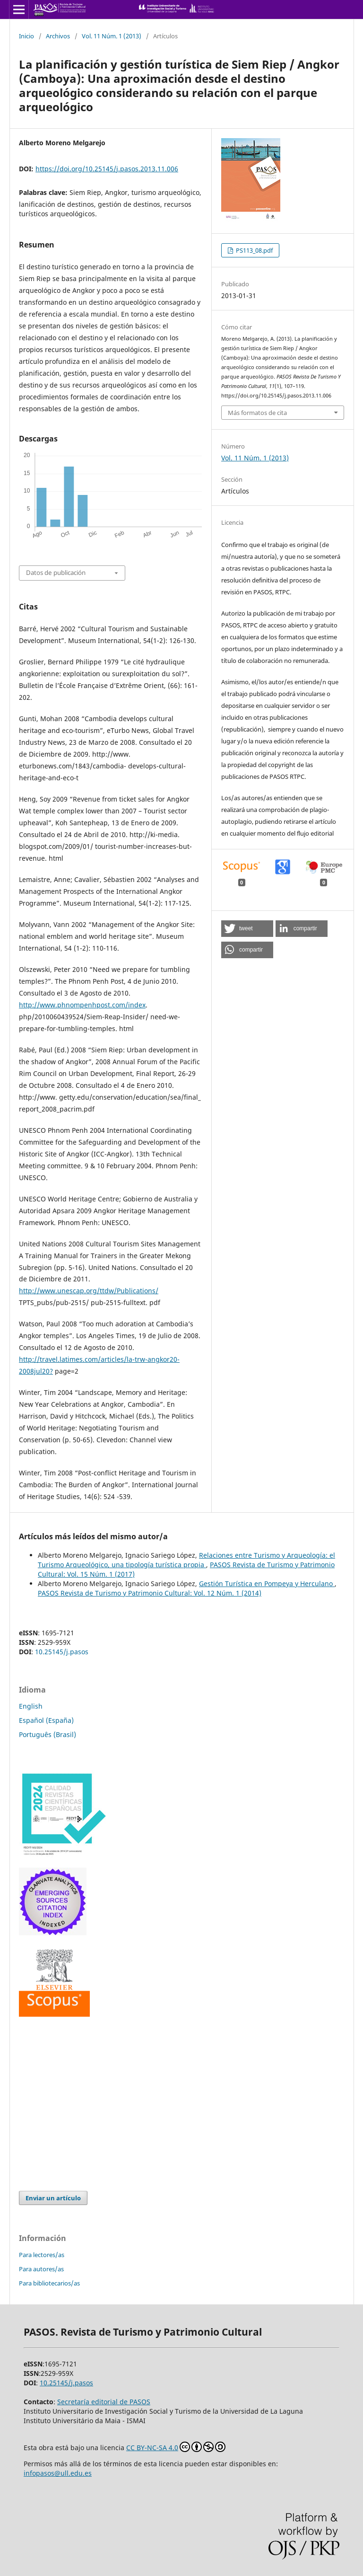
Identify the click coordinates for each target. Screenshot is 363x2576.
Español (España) (46, 1720)
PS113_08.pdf (253, 250)
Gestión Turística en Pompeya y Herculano (267, 1583)
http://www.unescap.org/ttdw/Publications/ (88, 1290)
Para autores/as (41, 2269)
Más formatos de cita (257, 412)
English (31, 1706)
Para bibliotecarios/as (49, 2283)
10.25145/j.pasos (61, 1651)
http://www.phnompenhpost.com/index (82, 1004)
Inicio (26, 36)
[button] (247, 928)
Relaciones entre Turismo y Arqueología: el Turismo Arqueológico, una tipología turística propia (186, 1560)
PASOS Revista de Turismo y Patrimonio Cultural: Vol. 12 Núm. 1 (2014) (149, 1592)
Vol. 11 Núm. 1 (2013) (111, 36)
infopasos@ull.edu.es (58, 2473)
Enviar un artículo (53, 2198)
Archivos (58, 36)
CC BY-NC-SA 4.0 (175, 2447)
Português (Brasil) (47, 1734)
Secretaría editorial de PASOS (103, 2401)
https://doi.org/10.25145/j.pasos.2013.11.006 (106, 168)
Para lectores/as (41, 2254)
